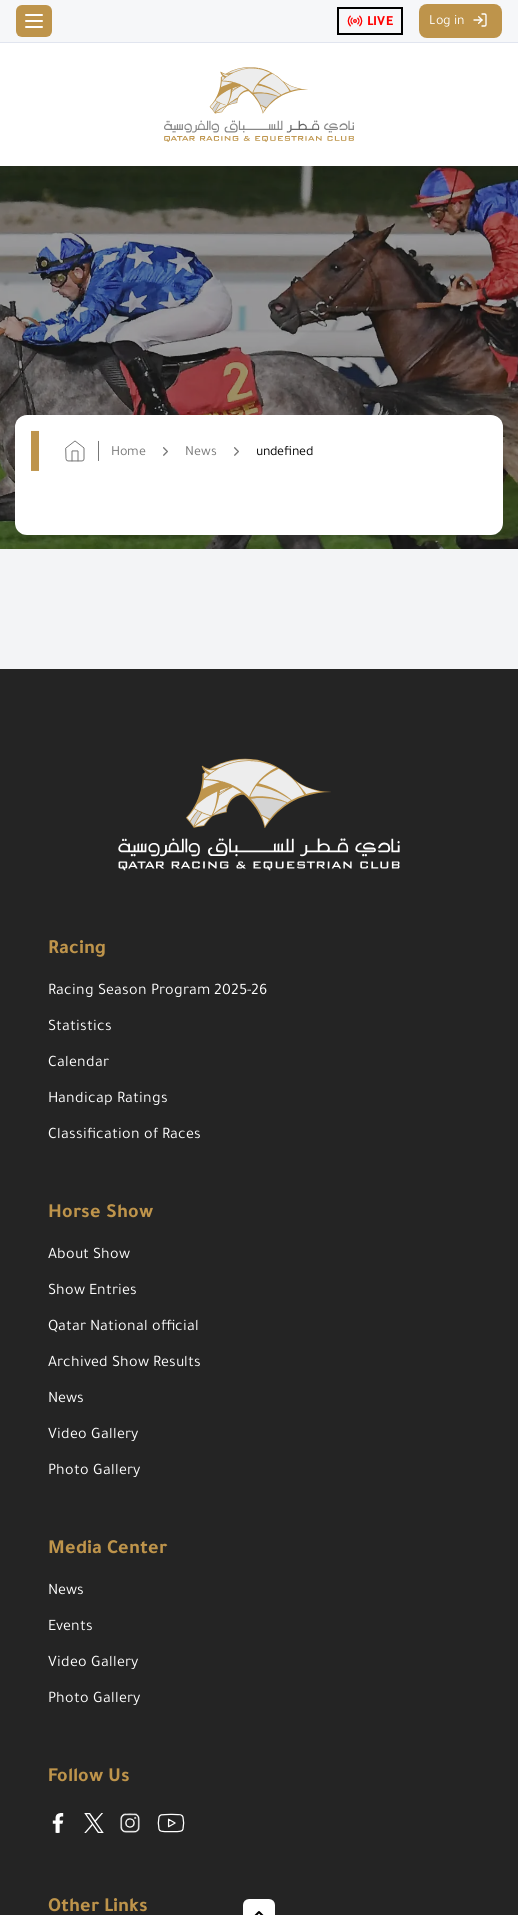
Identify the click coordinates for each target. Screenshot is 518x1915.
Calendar (78, 1064)
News (66, 1400)
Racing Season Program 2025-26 (157, 992)
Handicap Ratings (108, 1100)
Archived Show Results (124, 1364)
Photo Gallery (94, 1472)
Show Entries (92, 1292)
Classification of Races (124, 1136)
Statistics (80, 1028)
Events (70, 1628)
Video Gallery (93, 1436)
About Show (89, 1256)
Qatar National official (123, 1328)
